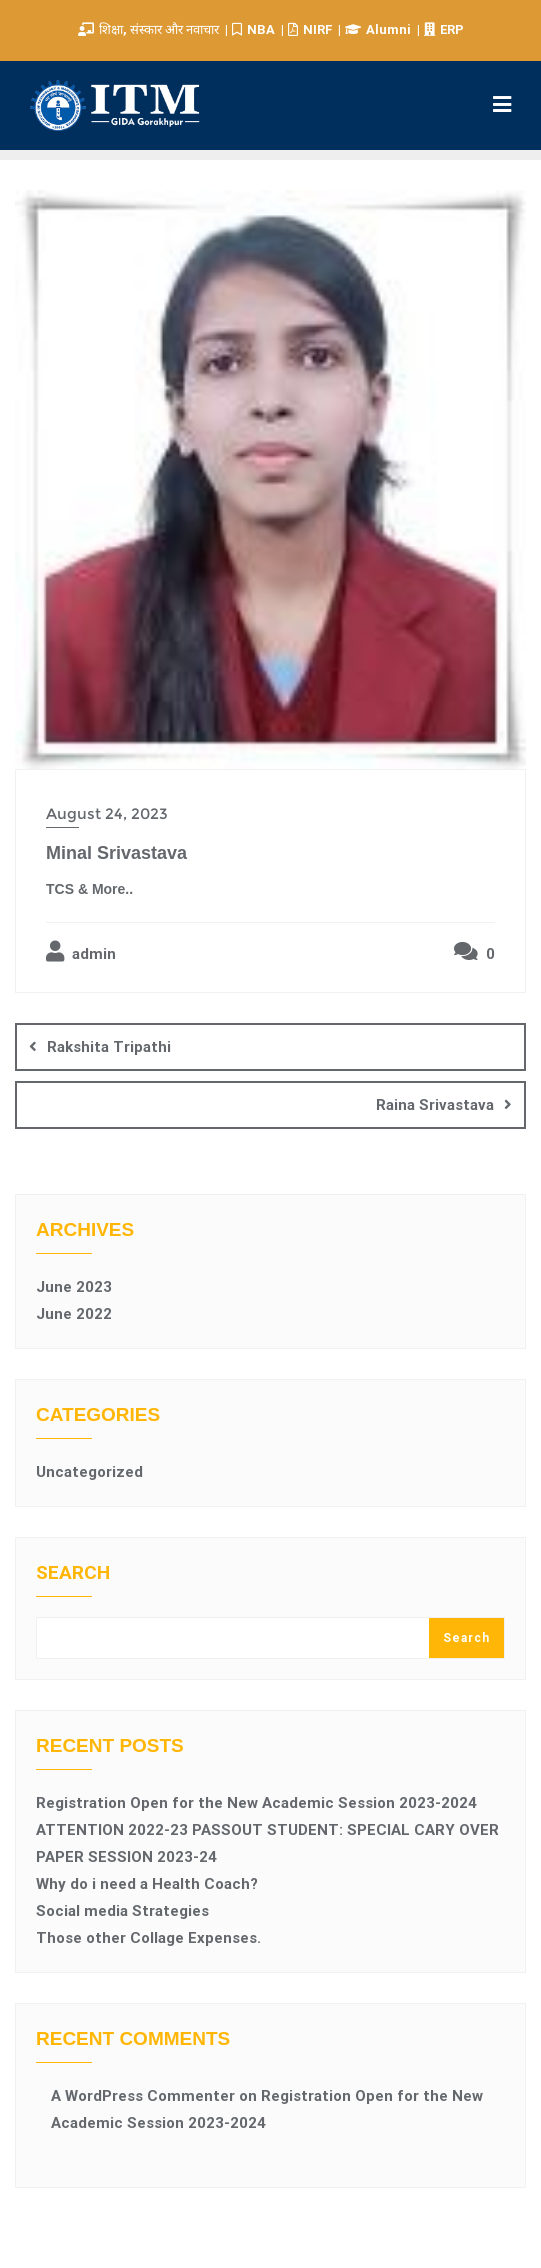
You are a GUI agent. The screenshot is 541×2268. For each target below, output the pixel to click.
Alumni (379, 29)
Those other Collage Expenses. (148, 1938)
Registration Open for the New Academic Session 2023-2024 (256, 1803)
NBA (255, 29)
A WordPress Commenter (143, 2096)
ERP (444, 29)
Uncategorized (89, 1472)
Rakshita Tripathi (109, 1047)
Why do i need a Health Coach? (147, 1884)
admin (81, 952)
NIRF (311, 29)
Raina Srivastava (435, 1105)
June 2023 (74, 1287)
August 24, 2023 (107, 813)
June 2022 (74, 1314)
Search (73, 1573)
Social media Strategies (122, 1911)
